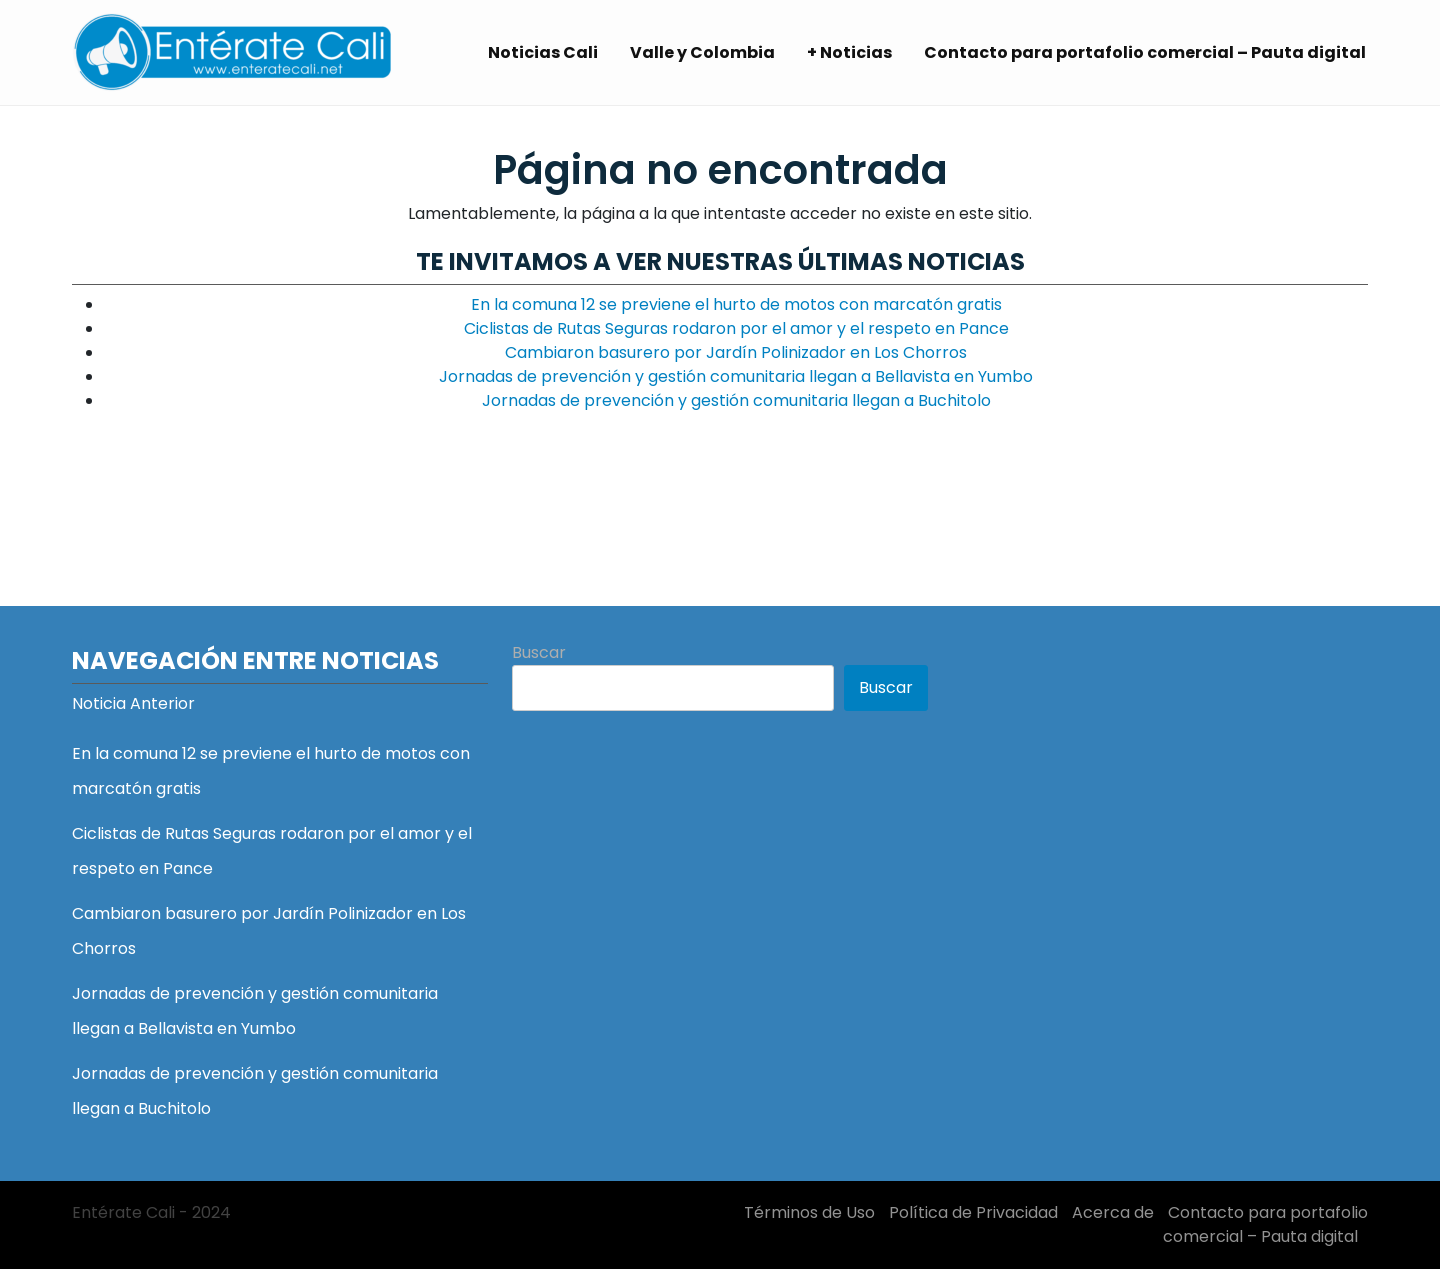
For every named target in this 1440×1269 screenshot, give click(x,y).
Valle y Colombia (702, 52)
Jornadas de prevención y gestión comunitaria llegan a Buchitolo (736, 400)
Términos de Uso (809, 1212)
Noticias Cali (543, 52)
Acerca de (1113, 1212)
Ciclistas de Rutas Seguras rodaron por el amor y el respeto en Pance (736, 328)
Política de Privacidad (973, 1212)
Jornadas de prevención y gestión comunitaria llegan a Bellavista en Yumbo (736, 376)
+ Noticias (849, 52)
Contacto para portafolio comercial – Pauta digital (1145, 52)
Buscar (539, 652)
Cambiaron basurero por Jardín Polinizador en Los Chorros (736, 352)
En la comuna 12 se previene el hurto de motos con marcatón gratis (736, 304)
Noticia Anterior (133, 703)
